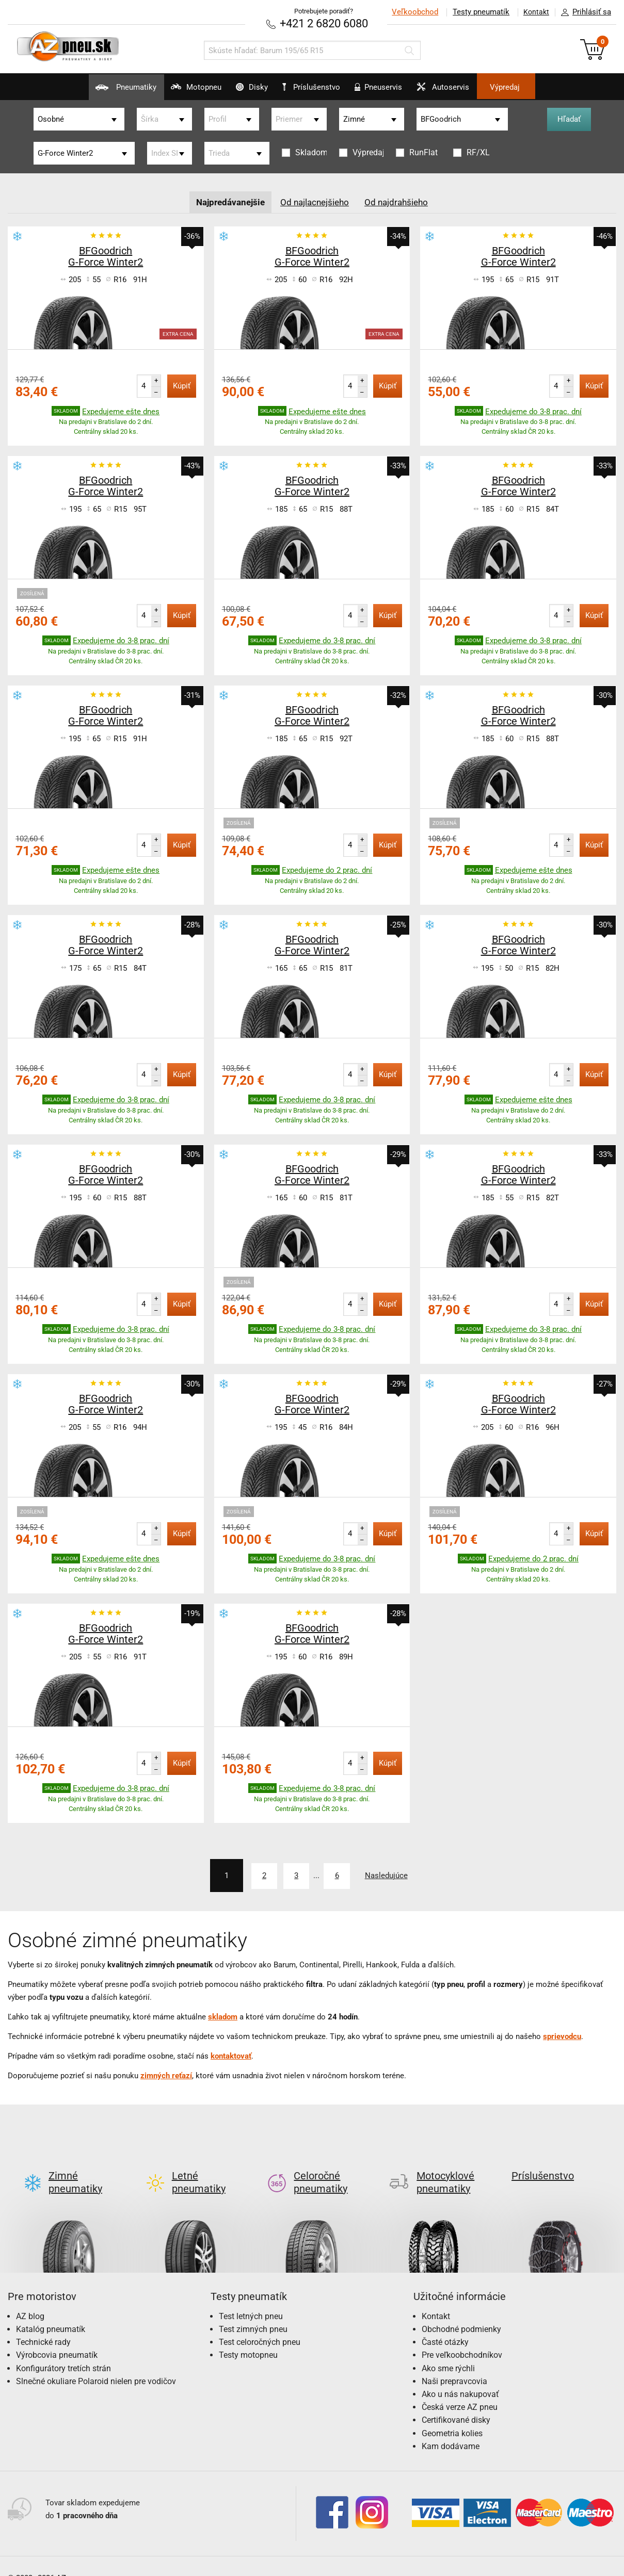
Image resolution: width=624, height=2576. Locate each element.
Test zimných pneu (253, 2312)
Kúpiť (181, 384)
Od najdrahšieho (400, 200)
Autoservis (470, 91)
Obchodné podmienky (461, 2312)
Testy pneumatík (474, 12)
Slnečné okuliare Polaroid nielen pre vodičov (96, 2364)
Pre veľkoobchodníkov (462, 2337)
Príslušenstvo (318, 87)
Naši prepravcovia (454, 2364)
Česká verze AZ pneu (460, 2389)
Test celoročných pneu (259, 2324)
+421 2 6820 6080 (323, 22)
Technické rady (43, 2324)
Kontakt (533, 12)
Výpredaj (547, 87)
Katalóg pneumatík (50, 2312)
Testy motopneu (248, 2337)
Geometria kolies (452, 2416)
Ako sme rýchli (448, 2351)
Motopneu (168, 91)
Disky (238, 91)
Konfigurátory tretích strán (63, 2351)
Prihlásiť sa (583, 12)
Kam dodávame (450, 2429)
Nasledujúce (400, 1874)
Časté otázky (445, 2324)
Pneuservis (392, 91)
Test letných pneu (251, 2299)
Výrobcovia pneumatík (57, 2337)
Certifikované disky (456, 2402)
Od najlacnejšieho (316, 200)
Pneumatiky (84, 91)
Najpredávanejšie (227, 200)
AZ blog (30, 2299)
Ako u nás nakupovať (460, 2377)
